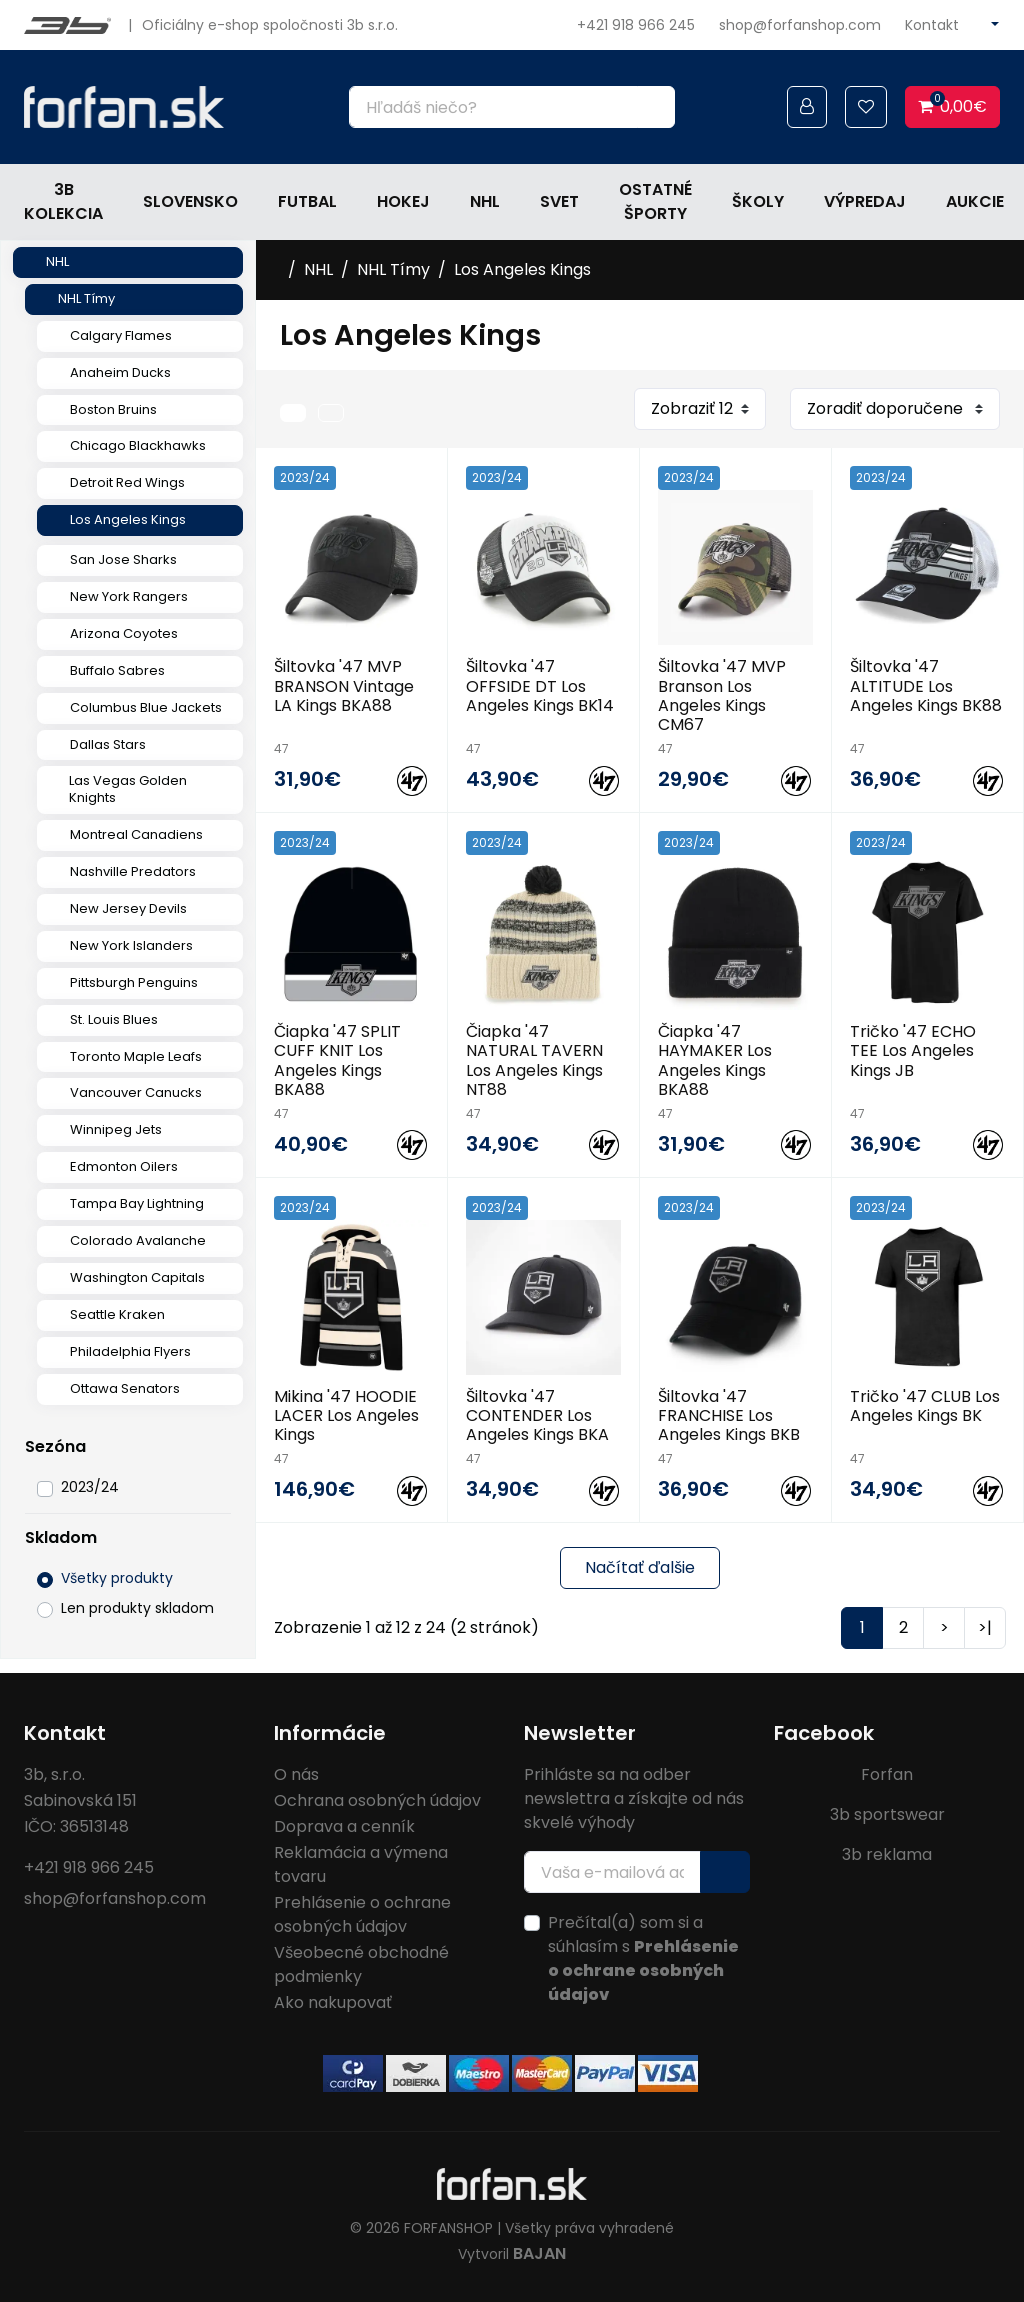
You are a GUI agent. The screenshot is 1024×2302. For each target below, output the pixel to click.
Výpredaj (865, 201)
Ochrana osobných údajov (377, 1800)
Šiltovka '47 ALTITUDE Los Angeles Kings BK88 (926, 685)
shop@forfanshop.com (800, 25)
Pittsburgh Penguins (134, 982)
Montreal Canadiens (136, 834)
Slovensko (190, 201)
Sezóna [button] (55, 1446)
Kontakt (932, 25)
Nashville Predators (133, 871)
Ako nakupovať (333, 2002)
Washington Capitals (137, 1277)
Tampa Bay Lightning (137, 1203)
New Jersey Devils (128, 908)
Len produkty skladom (137, 1608)
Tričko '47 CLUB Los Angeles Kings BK (925, 1406)
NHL (485, 201)
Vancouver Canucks (136, 1092)
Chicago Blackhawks (138, 445)
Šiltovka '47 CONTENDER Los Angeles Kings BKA (537, 1415)
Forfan (887, 1774)
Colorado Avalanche (138, 1240)
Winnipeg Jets (116, 1129)
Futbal (307, 201)
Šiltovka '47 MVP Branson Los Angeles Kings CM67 (722, 695)
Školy (758, 201)
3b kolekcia (63, 201)
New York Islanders (131, 945)
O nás (296, 1774)
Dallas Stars (108, 744)
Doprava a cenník (344, 1826)
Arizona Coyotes (124, 633)
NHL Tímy (86, 298)
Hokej (403, 201)
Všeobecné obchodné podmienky (361, 1964)
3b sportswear (887, 1814)
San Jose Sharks (123, 559)
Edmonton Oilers (124, 1166)
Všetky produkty (117, 1578)
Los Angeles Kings (128, 519)
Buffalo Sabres (117, 670)
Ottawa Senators (125, 1388)
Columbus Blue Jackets (146, 707)
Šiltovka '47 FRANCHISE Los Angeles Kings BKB (729, 1415)
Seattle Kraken (117, 1314)
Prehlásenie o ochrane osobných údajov (362, 1914)
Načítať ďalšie (640, 1567)
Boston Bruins (113, 409)
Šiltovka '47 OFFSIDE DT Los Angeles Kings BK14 (540, 685)
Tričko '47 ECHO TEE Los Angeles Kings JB (913, 1050)
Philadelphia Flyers (130, 1351)
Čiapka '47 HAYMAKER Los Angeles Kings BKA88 (715, 1060)
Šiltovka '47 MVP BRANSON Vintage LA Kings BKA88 (344, 685)
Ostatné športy (655, 201)
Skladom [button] (61, 1537)
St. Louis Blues (114, 1019)
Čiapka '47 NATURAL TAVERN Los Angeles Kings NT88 (534, 1060)
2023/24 (90, 1487)
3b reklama (887, 1854)
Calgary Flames (121, 335)
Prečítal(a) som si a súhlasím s (643, 1958)
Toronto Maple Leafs (136, 1056)
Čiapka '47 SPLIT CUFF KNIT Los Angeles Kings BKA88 (337, 1060)
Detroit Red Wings (127, 482)
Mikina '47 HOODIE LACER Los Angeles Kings (346, 1415)
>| (985, 1627)
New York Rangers (129, 596)
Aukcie (975, 201)
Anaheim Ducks (120, 372)
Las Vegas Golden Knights (128, 789)
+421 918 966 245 (636, 25)
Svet (559, 201)
